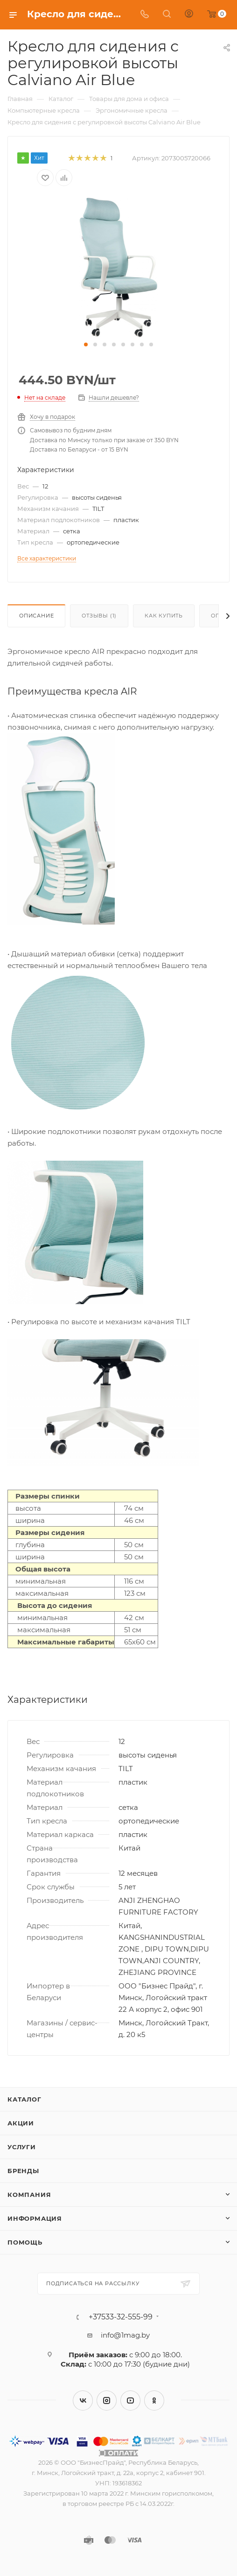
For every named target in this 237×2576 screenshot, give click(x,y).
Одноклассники (154, 2400)
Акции (20, 2123)
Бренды (23, 2170)
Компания (29, 2194)
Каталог (24, 2099)
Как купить (164, 615)
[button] (86, 344)
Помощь (24, 2242)
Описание (36, 615)
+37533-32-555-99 (121, 2317)
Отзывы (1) (99, 615)
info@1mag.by (125, 2335)
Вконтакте (83, 2400)
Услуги (21, 2147)
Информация (34, 2218)
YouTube (130, 2400)
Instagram (107, 2400)
